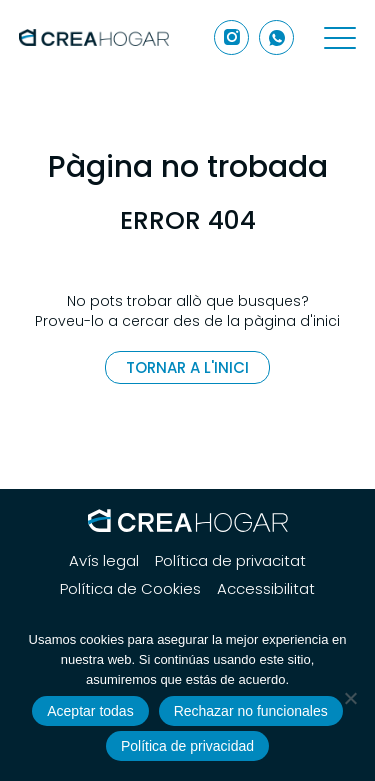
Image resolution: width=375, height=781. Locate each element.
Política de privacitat (230, 561)
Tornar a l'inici (187, 367)
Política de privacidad (187, 746)
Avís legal (104, 561)
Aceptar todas (90, 711)
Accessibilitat (266, 589)
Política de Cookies (130, 589)
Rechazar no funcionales (251, 711)
